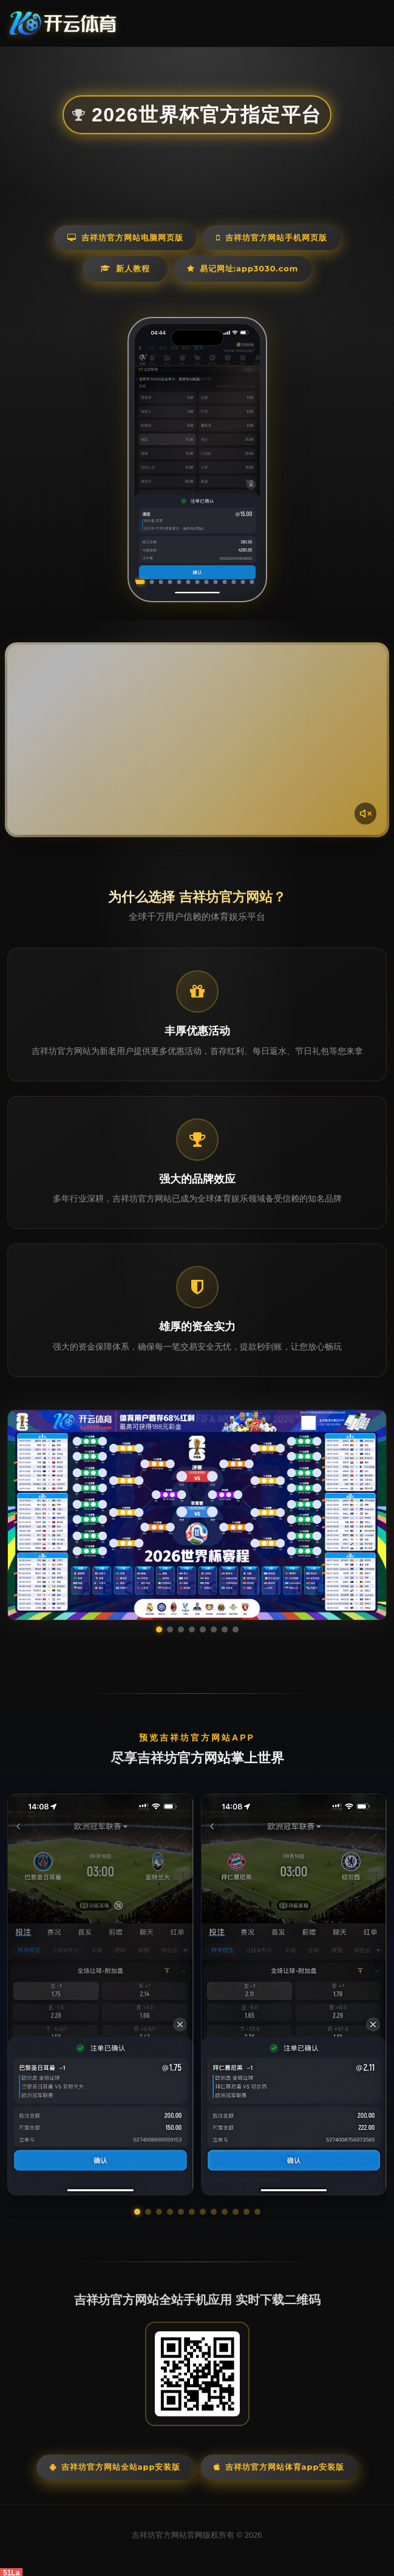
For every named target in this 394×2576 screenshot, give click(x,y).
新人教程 (125, 268)
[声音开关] (365, 813)
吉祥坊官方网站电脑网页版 (125, 237)
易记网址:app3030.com (243, 268)
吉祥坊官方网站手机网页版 (271, 237)
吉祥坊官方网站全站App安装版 (115, 2467)
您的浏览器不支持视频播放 (197, 740)
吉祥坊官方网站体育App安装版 (279, 2467)
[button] (137, 2212)
